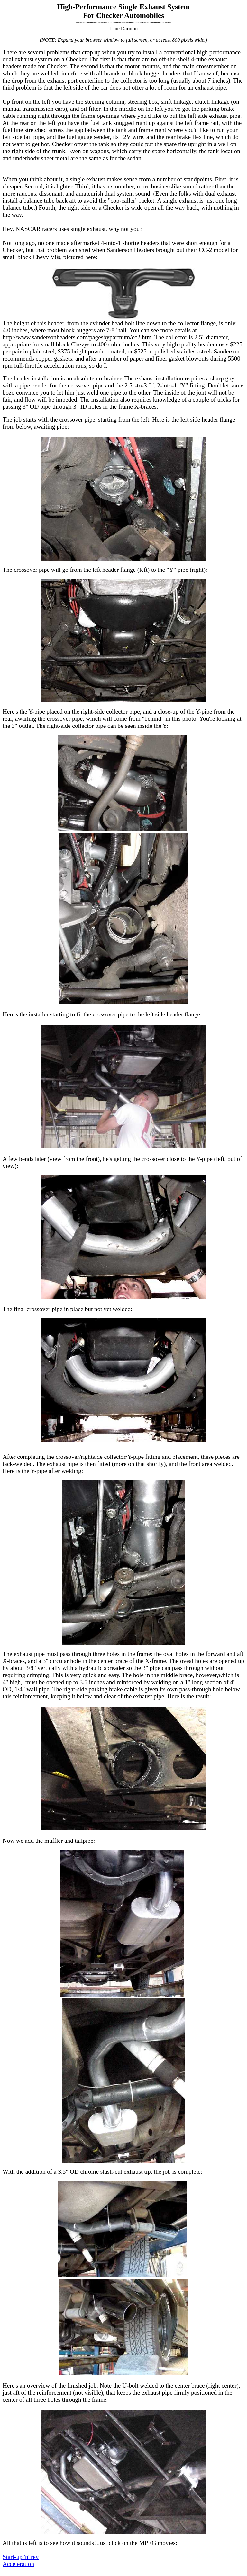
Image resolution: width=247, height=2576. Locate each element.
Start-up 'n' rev (21, 2557)
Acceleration (18, 2564)
